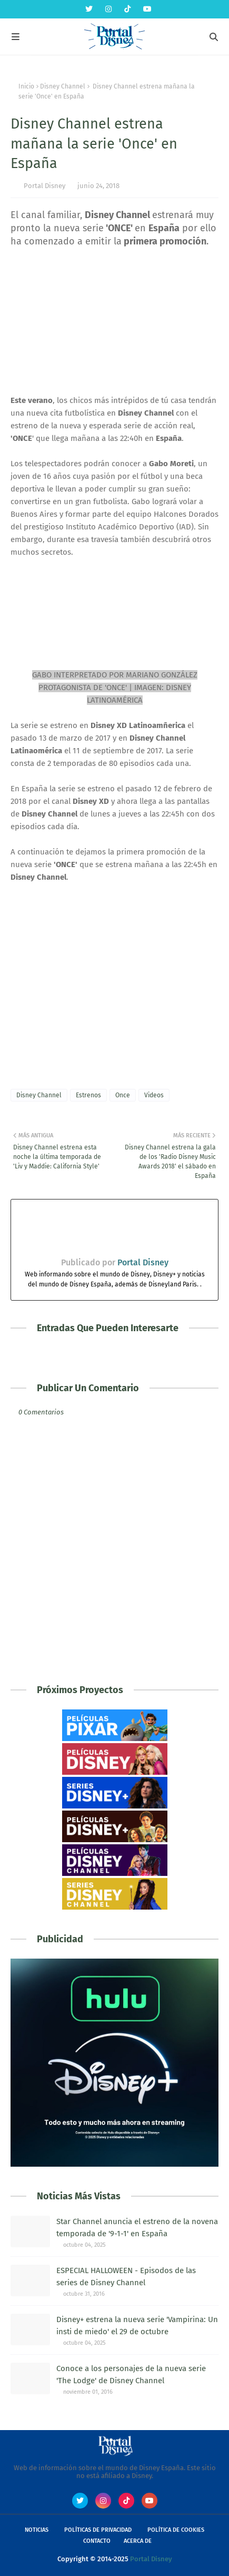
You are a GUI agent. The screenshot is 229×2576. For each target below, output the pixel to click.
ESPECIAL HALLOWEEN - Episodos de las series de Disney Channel (126, 2276)
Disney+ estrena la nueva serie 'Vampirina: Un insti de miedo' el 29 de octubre (137, 2325)
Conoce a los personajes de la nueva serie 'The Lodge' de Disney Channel (131, 2374)
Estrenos (88, 1095)
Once (122, 1095)
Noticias (36, 2529)
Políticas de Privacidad (98, 2529)
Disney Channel (62, 86)
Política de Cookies (175, 2529)
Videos (154, 1095)
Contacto (97, 2541)
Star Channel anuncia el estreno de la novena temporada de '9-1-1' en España (137, 2227)
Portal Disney (44, 186)
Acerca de (138, 2541)
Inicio (26, 86)
